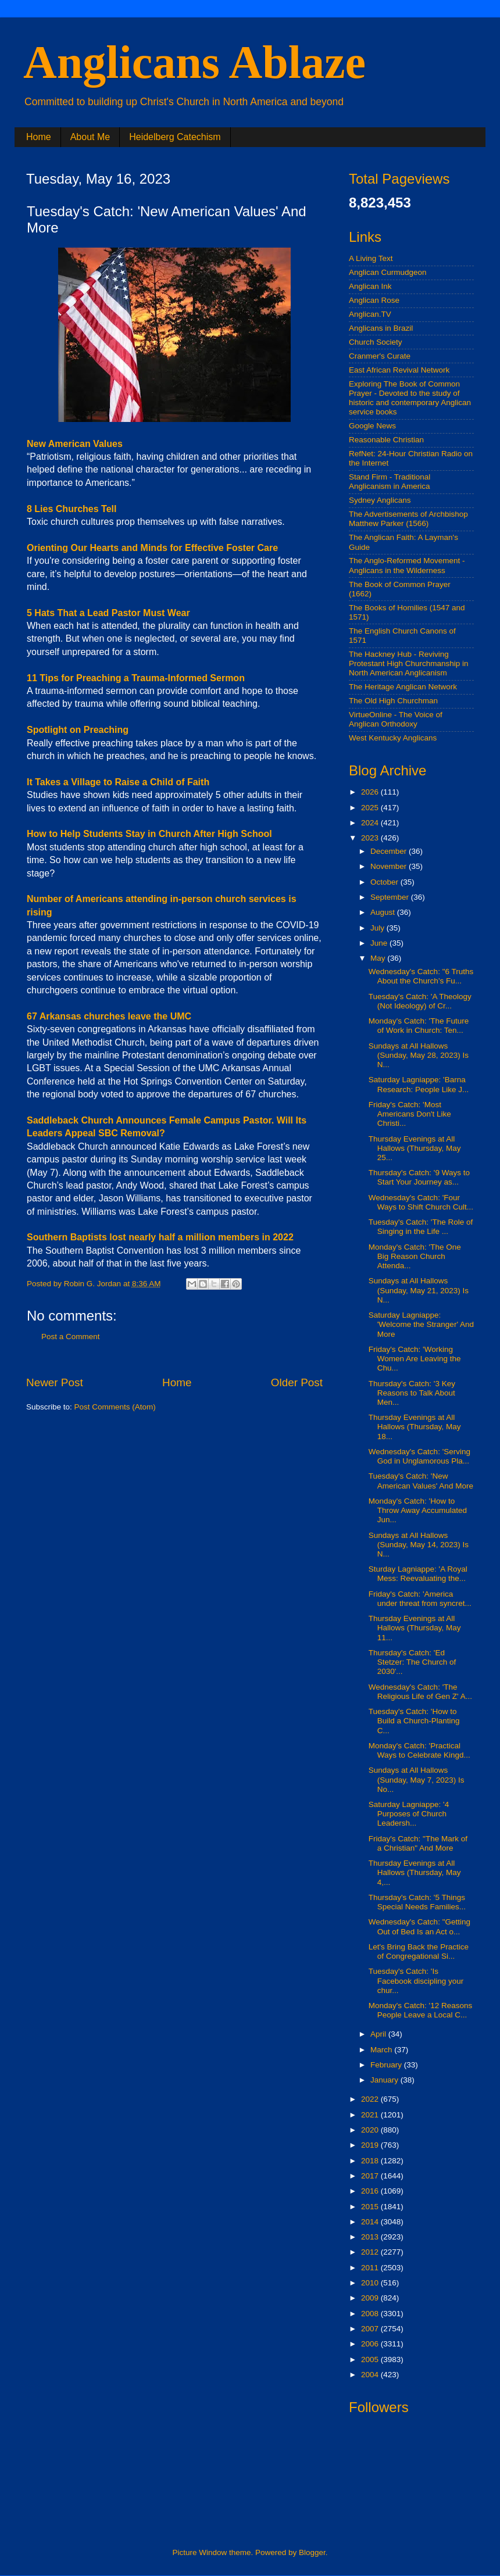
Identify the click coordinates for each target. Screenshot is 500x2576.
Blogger (312, 2552)
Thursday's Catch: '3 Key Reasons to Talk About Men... (412, 1393)
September (390, 897)
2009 (371, 2298)
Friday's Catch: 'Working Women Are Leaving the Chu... (415, 1358)
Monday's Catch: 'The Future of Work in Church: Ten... (419, 1026)
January (385, 2080)
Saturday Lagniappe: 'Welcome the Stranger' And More (421, 1324)
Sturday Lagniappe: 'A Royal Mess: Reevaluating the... (418, 1574)
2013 (371, 2236)
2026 (371, 792)
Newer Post (54, 1382)
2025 (371, 807)
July (378, 928)
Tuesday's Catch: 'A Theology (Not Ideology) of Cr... (420, 1001)
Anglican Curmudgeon (388, 272)
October (385, 882)
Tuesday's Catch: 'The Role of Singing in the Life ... (421, 1227)
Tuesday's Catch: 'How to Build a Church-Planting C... (414, 1720)
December (389, 851)
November (389, 866)
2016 (371, 2191)
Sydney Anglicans (380, 500)
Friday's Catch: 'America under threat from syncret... (420, 1599)
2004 (371, 2374)
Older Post (297, 1382)
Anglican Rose (374, 300)
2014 (371, 2221)
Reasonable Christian (386, 439)
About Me (90, 137)
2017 (371, 2175)
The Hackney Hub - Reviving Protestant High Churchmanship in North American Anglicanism (409, 663)
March (382, 2049)
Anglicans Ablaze (194, 62)
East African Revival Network (399, 370)
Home (38, 137)
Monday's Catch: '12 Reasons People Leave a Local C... (421, 2010)
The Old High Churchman (393, 700)
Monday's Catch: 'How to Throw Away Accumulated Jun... (418, 1510)
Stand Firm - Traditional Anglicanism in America (389, 482)
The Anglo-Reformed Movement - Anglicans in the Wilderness (407, 565)
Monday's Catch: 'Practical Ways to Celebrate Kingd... (419, 1750)
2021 (371, 2114)
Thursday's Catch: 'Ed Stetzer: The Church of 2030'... (412, 1662)
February (387, 2064)
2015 (371, 2206)
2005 (371, 2359)
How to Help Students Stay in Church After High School (149, 834)
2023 (371, 837)
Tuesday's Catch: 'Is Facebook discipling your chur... (416, 1980)
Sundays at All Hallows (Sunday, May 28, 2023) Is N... (419, 1055)
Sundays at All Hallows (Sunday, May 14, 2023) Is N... (419, 1544)
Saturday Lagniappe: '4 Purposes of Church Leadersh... (409, 1813)
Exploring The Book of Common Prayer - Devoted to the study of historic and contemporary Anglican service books (410, 398)
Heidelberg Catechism (174, 137)
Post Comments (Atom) (115, 1407)
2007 (371, 2328)
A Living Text (371, 258)
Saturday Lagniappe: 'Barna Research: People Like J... (419, 1084)
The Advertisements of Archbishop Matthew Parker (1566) (408, 519)
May (378, 958)
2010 (371, 2282)
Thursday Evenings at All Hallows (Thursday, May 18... (415, 1426)
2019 (371, 2145)
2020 (371, 2130)
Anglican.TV (370, 314)
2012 (371, 2252)
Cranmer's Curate (379, 356)
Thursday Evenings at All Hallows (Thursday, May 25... (415, 1148)
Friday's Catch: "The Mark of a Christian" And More (418, 1843)
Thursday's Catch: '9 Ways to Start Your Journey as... (419, 1177)
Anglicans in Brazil (381, 328)
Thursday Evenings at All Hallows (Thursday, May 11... (415, 1627)
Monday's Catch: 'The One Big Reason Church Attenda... (415, 1256)
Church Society (375, 342)
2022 (371, 2099)
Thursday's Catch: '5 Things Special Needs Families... (417, 1902)
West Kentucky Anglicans (393, 738)
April (379, 2034)
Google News (372, 425)
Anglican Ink (370, 286)
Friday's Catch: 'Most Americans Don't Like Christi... (410, 1114)
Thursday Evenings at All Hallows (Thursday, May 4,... (415, 1872)
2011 (371, 2267)
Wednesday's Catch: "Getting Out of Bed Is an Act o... (419, 1926)
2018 (371, 2160)
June (380, 943)
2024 (371, 822)
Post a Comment (70, 1336)
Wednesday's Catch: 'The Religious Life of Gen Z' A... (420, 1692)
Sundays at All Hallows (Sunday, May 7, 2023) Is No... (417, 1779)
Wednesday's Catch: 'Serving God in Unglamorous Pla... (419, 1456)
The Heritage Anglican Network (403, 686)
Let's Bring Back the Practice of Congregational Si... (419, 1951)
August (383, 912)
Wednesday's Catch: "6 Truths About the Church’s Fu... (421, 976)
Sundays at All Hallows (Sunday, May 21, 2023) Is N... (419, 1290)
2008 (371, 2313)
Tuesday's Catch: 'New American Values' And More (421, 1481)
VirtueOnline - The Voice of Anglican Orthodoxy (395, 719)
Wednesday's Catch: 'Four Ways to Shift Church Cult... (421, 1202)
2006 (371, 2343)
